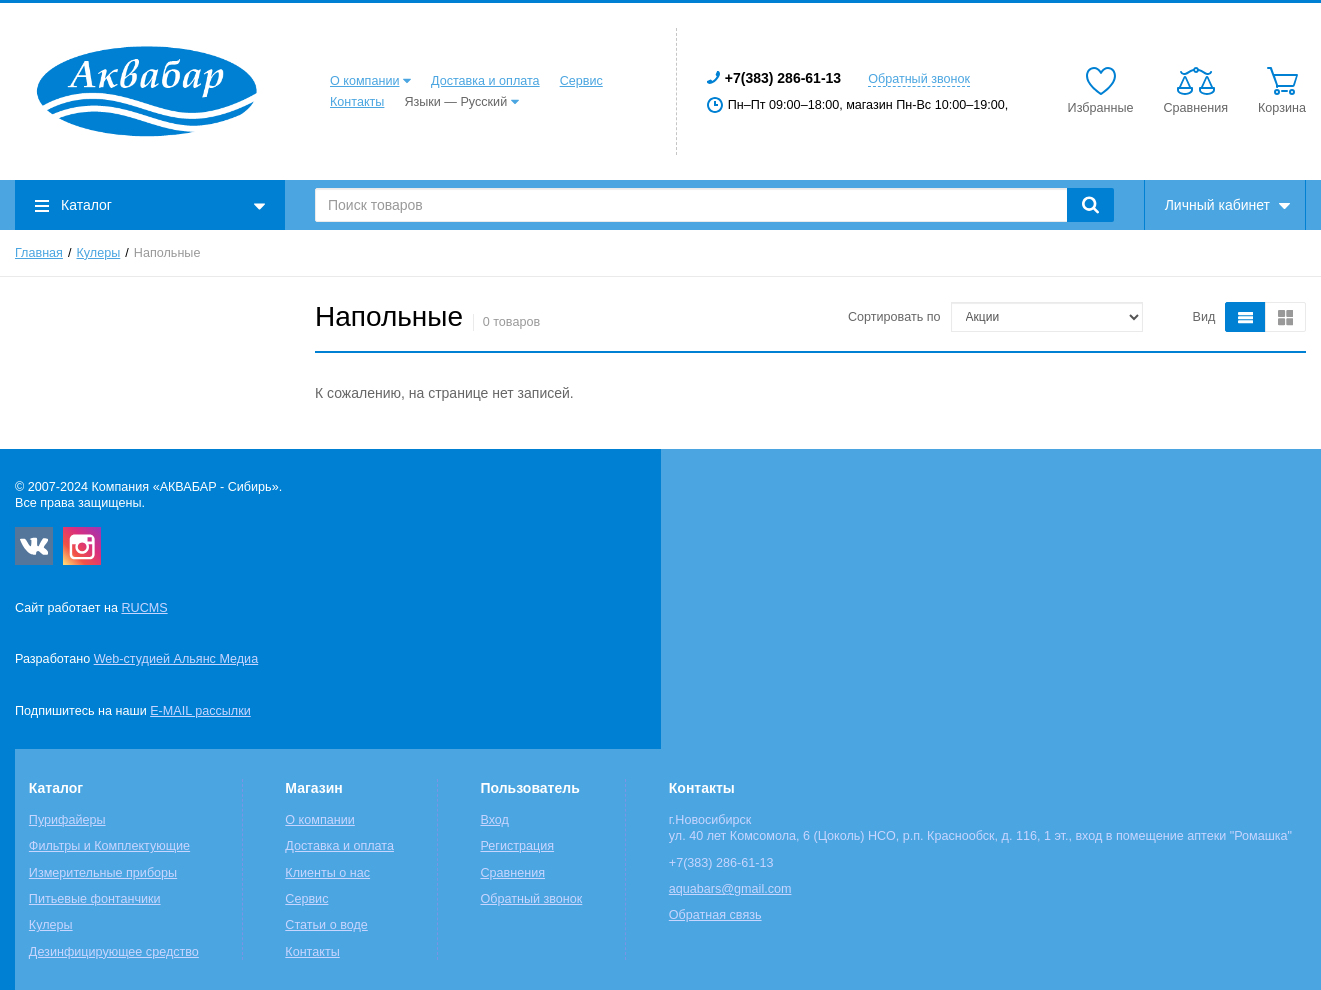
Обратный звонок (919, 79)
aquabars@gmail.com (730, 889)
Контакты (357, 102)
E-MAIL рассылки (200, 711)
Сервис (581, 81)
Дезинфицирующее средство (114, 952)
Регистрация (517, 846)
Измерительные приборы (103, 873)
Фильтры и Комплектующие (109, 846)
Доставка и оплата (485, 81)
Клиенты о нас (327, 873)
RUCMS (144, 608)
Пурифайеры (67, 820)
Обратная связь (715, 915)
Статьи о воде (326, 925)
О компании (364, 81)
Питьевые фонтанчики (95, 899)
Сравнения (512, 873)
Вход (494, 820)
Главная (39, 253)
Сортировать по (894, 317)
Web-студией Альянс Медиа (176, 659)
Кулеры (99, 253)
